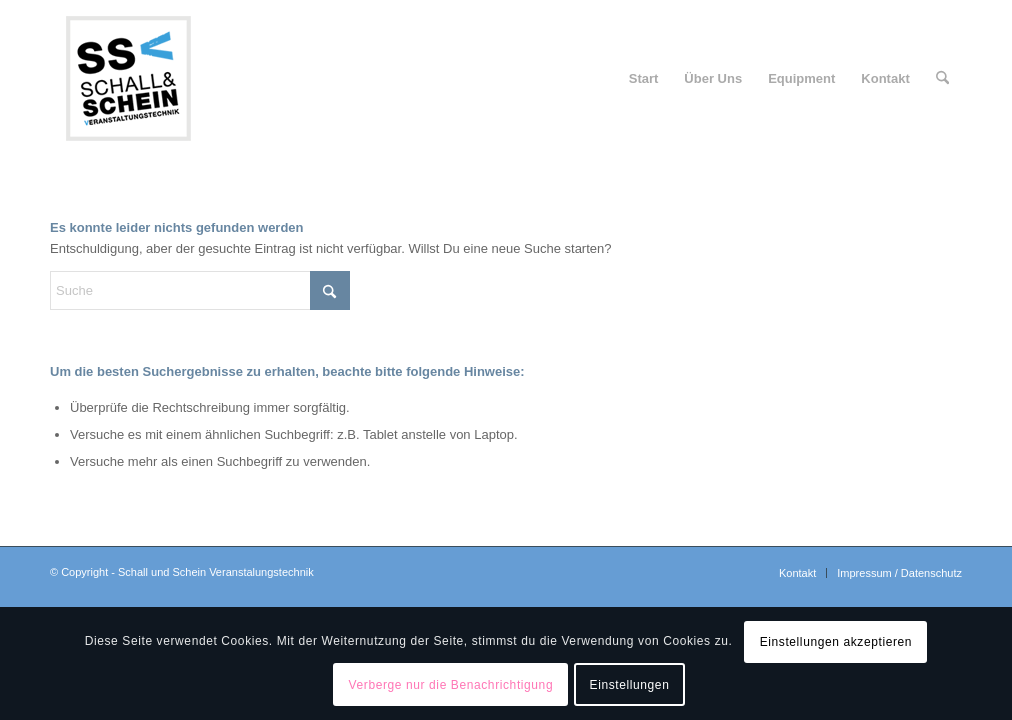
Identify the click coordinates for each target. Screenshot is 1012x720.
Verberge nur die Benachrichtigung (451, 685)
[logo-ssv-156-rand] (128, 79)
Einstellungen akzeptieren (836, 642)
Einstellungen (630, 685)
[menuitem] (644, 79)
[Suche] (942, 79)
